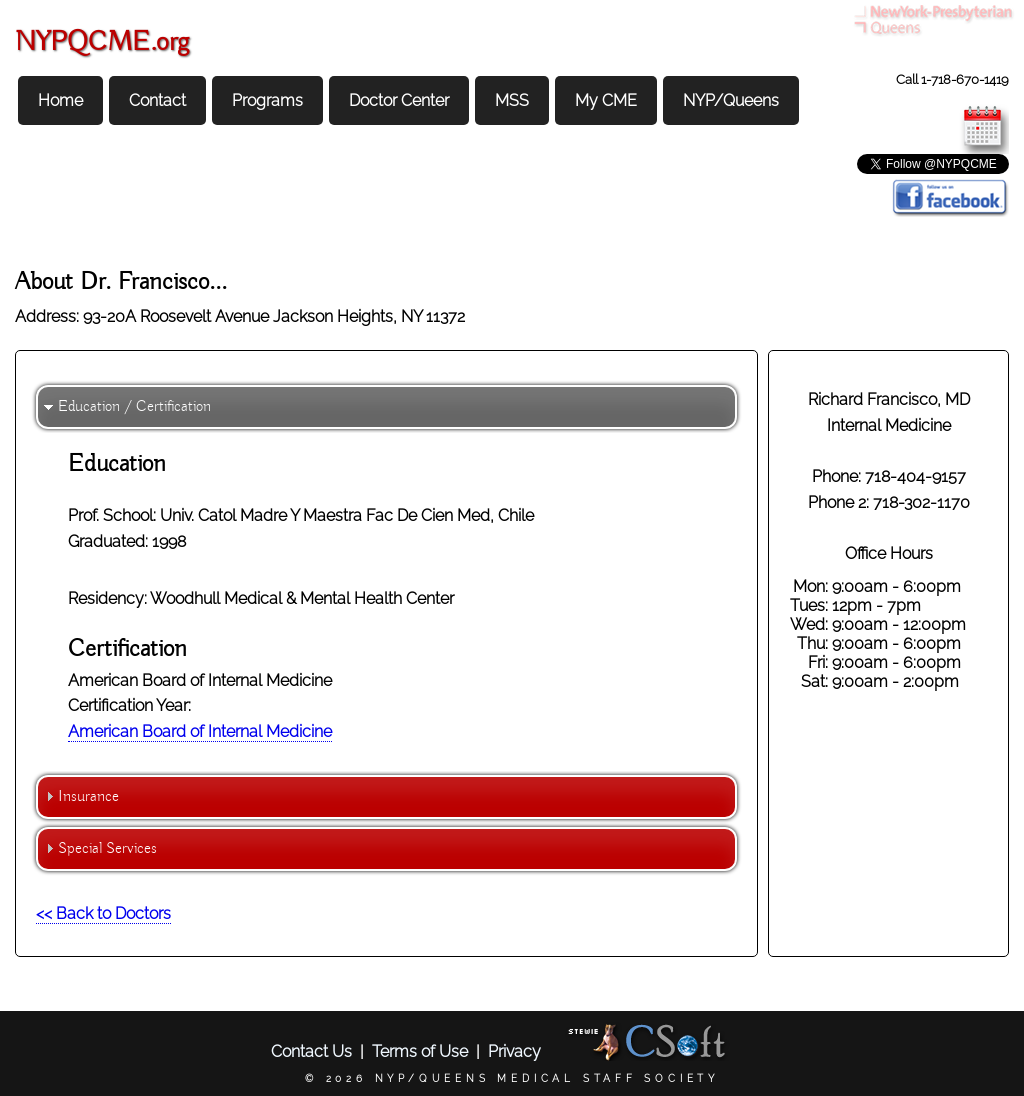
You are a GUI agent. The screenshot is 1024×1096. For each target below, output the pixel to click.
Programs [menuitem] (267, 100)
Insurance (88, 797)
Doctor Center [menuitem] (399, 100)
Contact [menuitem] (157, 100)
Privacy (514, 1051)
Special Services (107, 849)
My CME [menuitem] (606, 100)
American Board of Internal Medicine (200, 731)
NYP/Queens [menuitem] (731, 100)
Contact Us (311, 1051)
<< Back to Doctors (103, 913)
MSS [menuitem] (512, 100)
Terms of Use (420, 1051)
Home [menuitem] (60, 100)
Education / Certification (134, 407)
